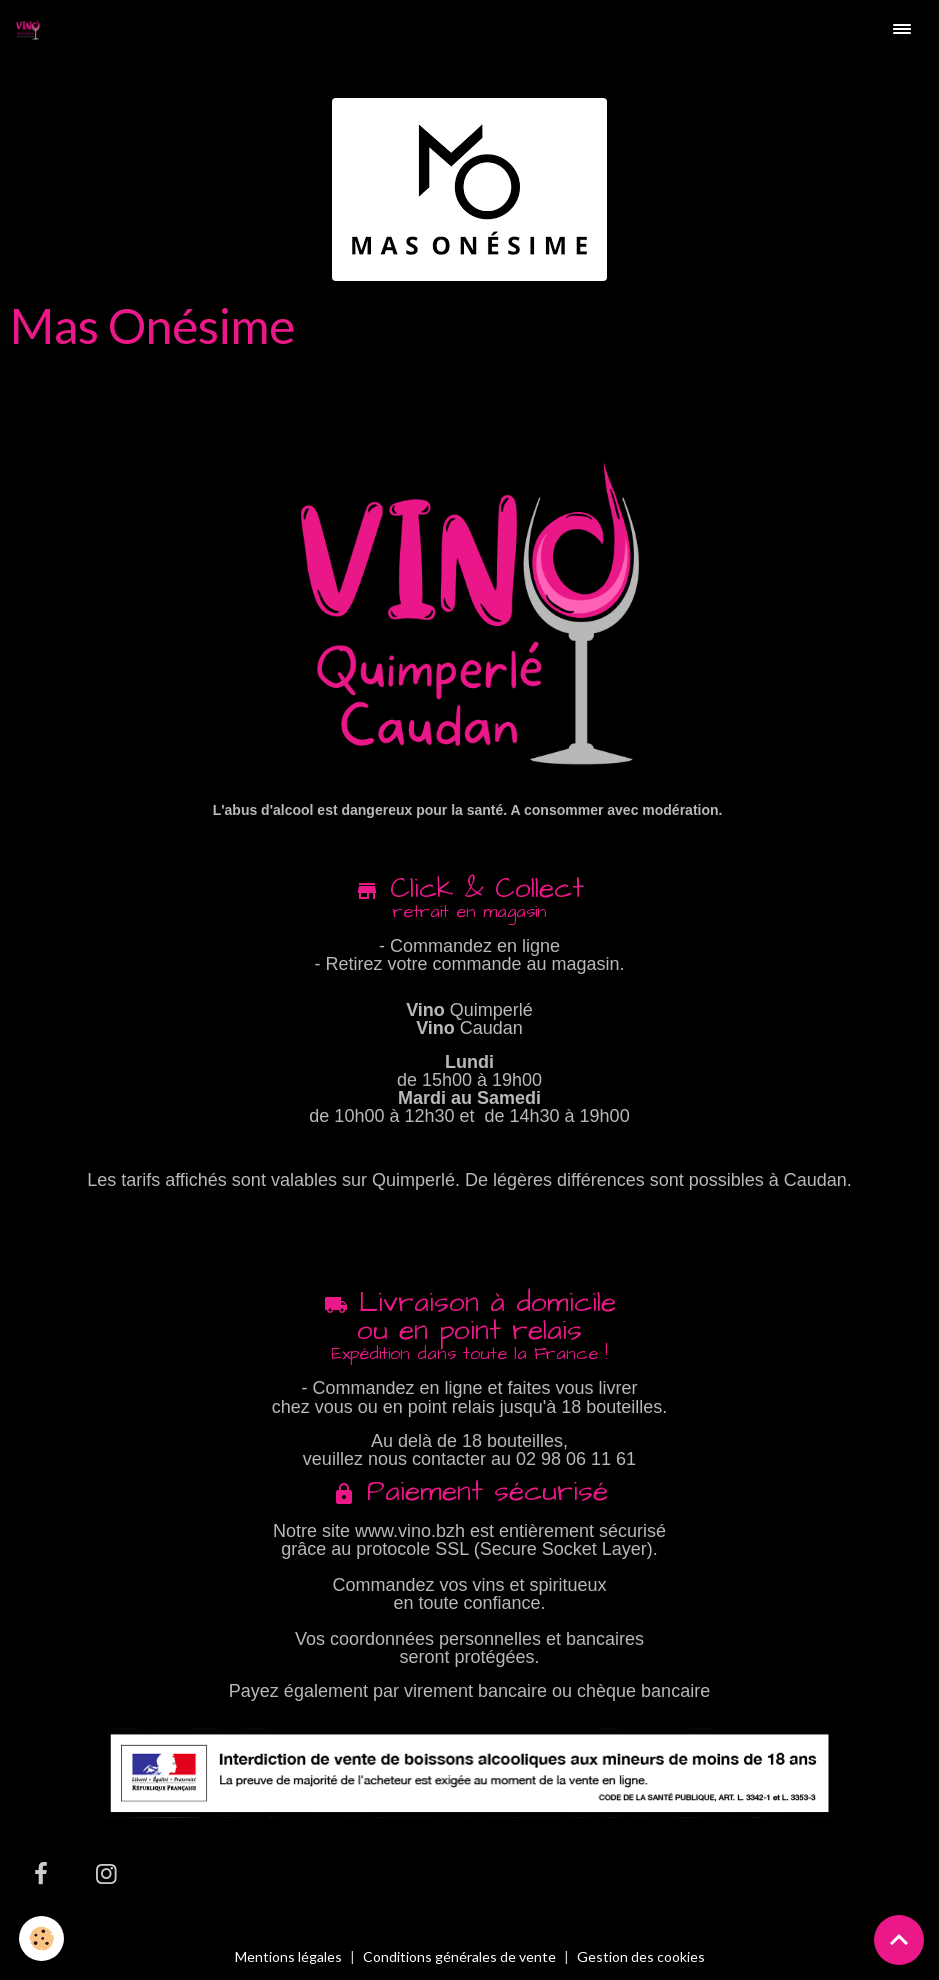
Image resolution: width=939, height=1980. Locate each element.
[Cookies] (42, 1938)
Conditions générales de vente (459, 1956)
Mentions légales (288, 1956)
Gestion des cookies (641, 1957)
